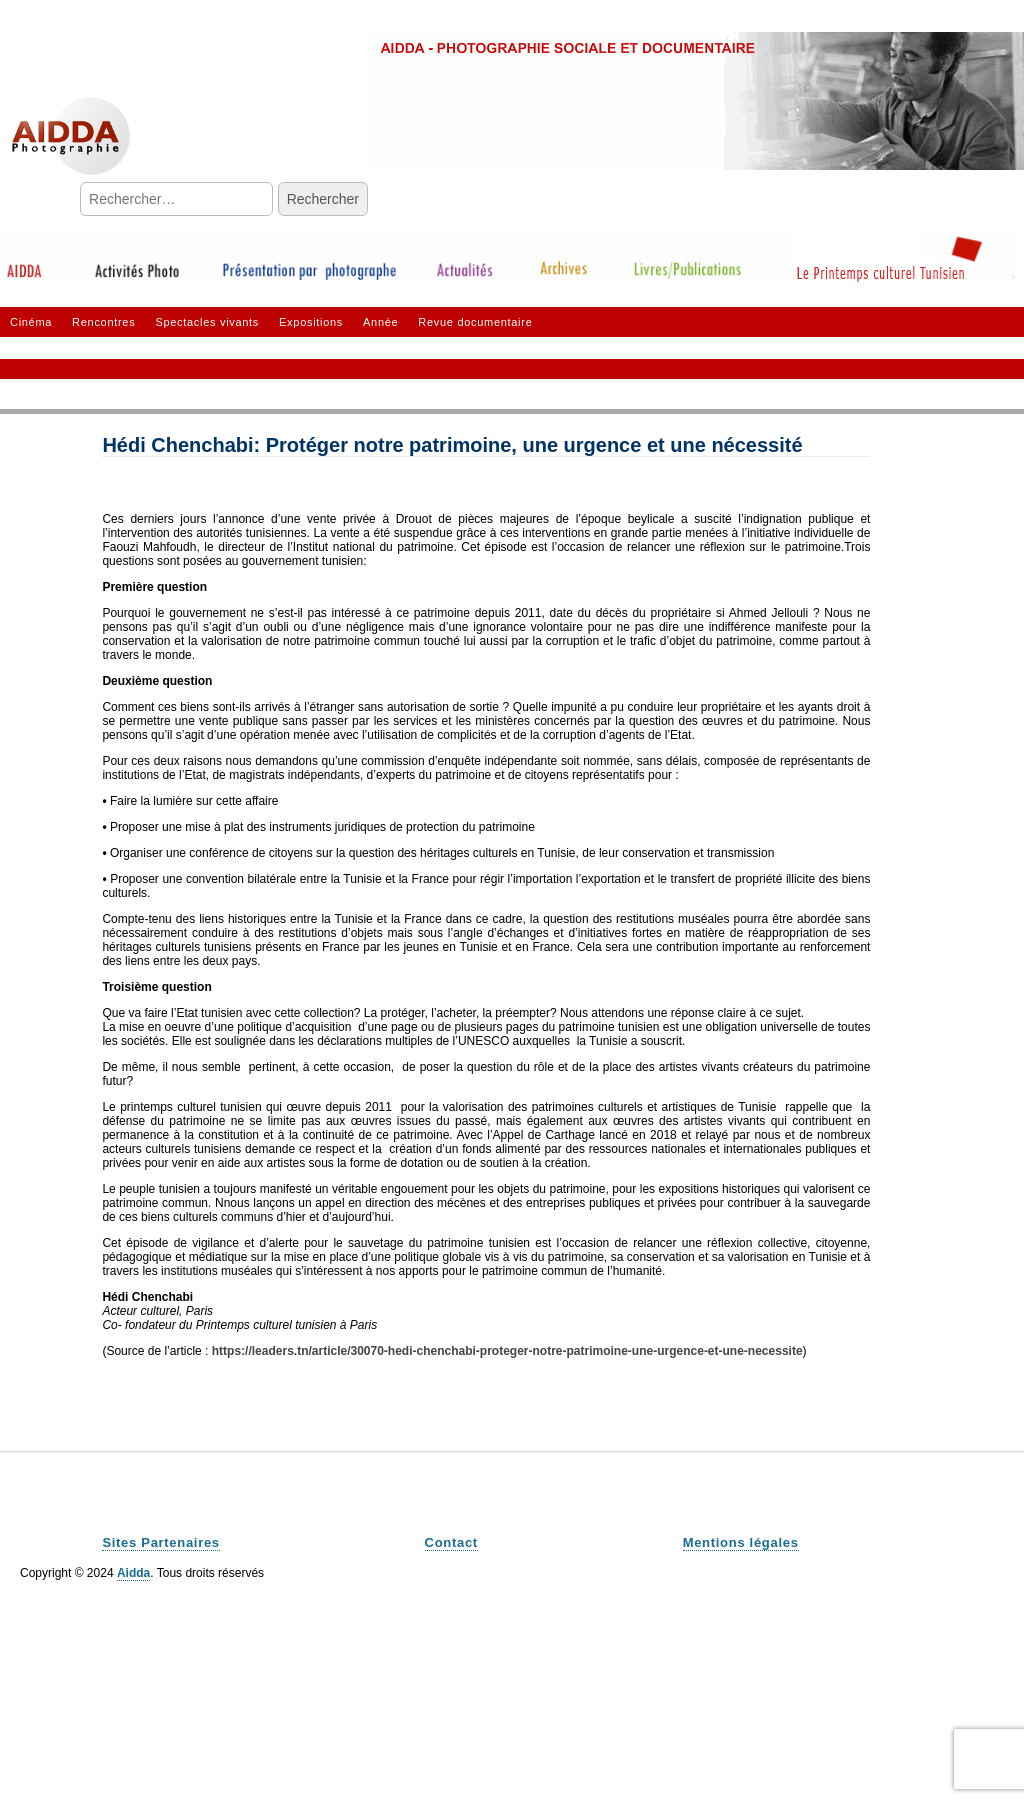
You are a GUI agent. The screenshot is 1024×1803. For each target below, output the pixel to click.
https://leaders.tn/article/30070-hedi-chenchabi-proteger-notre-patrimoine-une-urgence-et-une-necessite (507, 1351)
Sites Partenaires (160, 1542)
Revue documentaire (475, 322)
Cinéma (31, 322)
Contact (451, 1542)
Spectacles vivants (207, 322)
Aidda (133, 1573)
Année (380, 322)
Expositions (311, 322)
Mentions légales (741, 1542)
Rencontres (103, 322)
